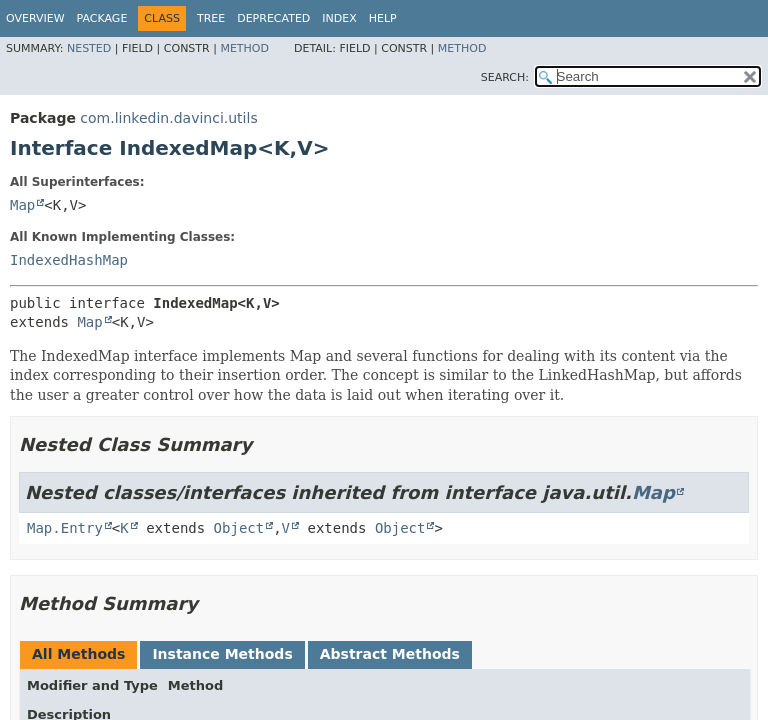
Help (383, 18)
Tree (211, 18)
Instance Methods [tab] (222, 654)
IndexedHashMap (69, 260)
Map (22, 205)
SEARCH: (505, 77)
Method (244, 48)
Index (339, 18)
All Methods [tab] (78, 654)
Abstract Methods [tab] (390, 654)
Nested (89, 48)
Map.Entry (65, 528)
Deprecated (273, 18)
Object (239, 528)
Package (102, 18)
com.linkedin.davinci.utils (168, 118)
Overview (35, 18)
